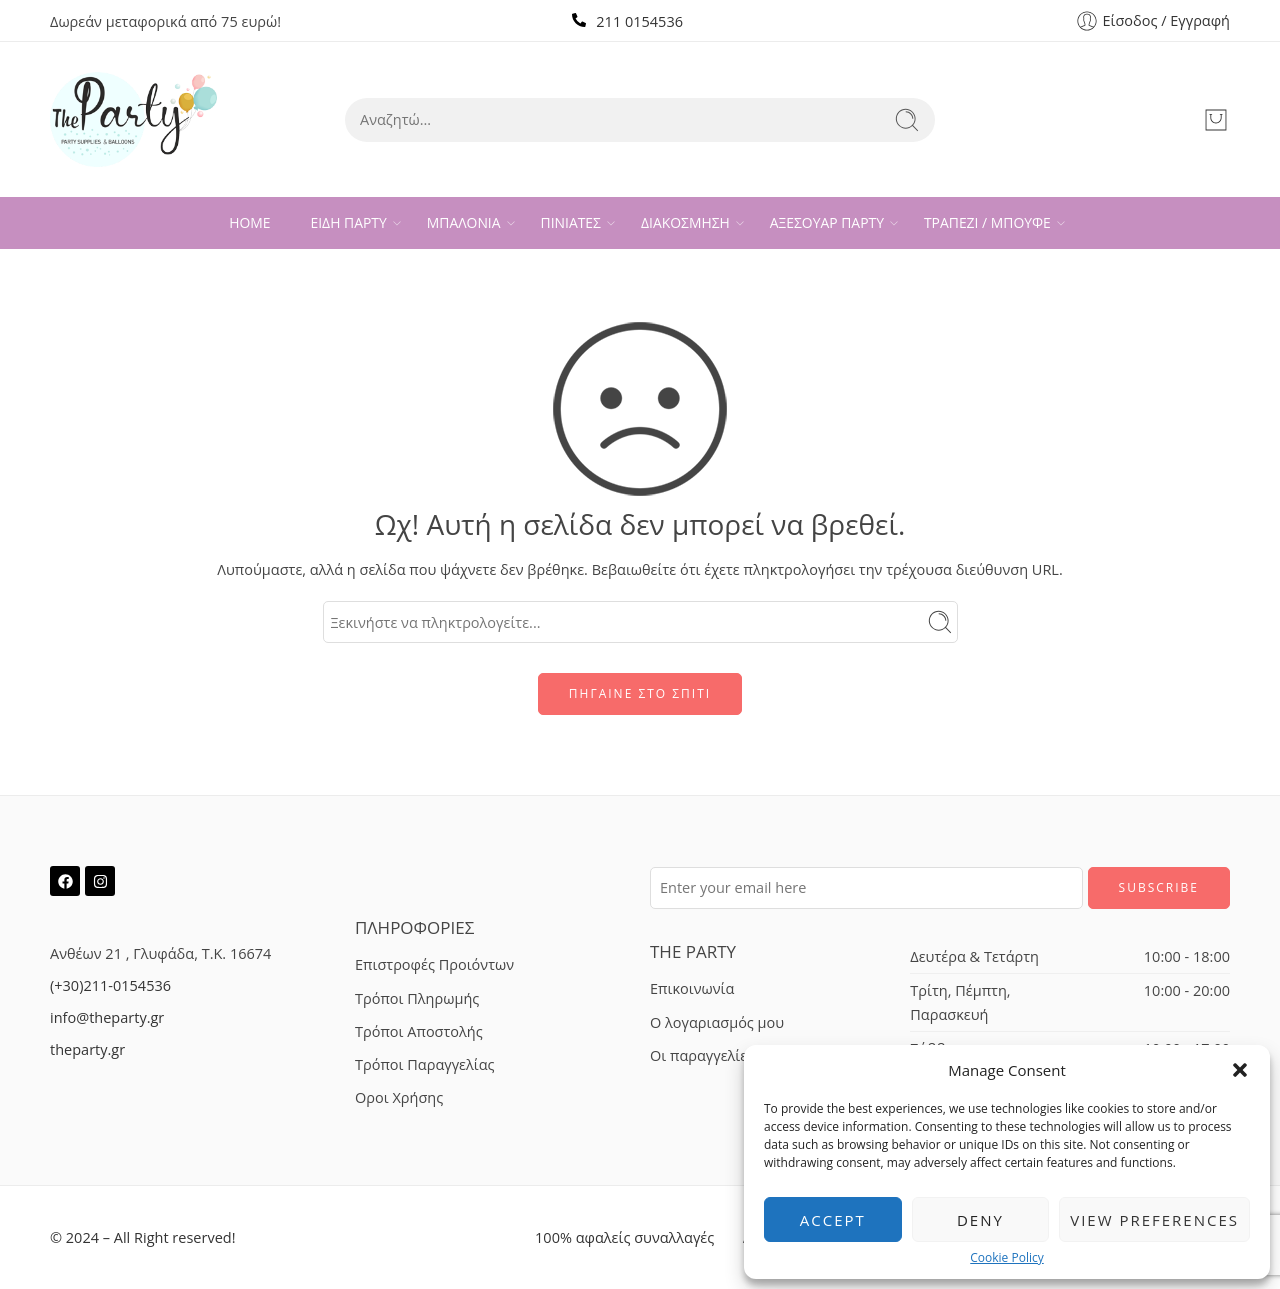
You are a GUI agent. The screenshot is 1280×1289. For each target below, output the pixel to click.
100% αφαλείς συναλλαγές (624, 1237)
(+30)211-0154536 (110, 985)
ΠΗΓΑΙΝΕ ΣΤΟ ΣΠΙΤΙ (640, 693)
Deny (980, 1220)
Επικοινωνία (692, 988)
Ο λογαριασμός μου (717, 1022)
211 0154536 (639, 21)
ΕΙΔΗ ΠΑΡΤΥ (349, 223)
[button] (1240, 1070)
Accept (833, 1220)
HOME (249, 222)
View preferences (1154, 1220)
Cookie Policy (1006, 1258)
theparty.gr (87, 1049)
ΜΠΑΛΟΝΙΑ (464, 223)
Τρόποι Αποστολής (419, 1031)
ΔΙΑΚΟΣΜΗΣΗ (685, 223)
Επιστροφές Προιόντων (434, 964)
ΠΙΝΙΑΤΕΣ (571, 223)
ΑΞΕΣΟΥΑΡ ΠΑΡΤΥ (827, 223)
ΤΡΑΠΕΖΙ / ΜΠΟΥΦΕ (987, 223)
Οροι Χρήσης (399, 1097)
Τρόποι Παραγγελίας (425, 1064)
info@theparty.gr (107, 1017)
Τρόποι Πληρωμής (417, 998)
